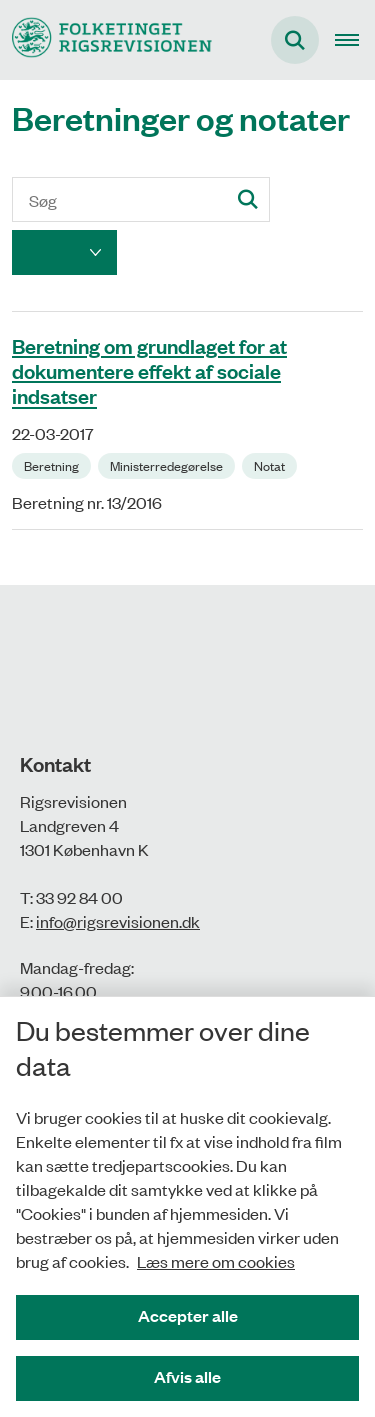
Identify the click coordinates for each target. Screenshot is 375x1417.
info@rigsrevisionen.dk (118, 921)
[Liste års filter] (64, 252)
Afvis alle (187, 1376)
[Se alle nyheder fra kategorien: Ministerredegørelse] (168, 464)
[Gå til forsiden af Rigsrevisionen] (106, 39)
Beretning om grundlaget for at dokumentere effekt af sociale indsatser (149, 370)
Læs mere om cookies (216, 1261)
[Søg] (141, 199)
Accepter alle (188, 1315)
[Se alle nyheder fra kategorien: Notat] (271, 464)
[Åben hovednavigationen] (355, 40)
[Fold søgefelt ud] (295, 40)
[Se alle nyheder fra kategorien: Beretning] (53, 464)
